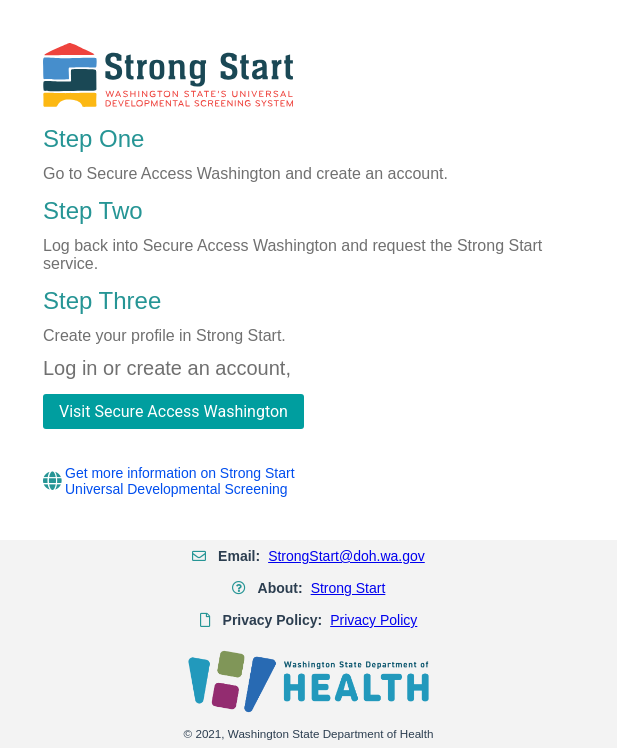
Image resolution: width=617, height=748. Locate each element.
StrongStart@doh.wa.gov (346, 556)
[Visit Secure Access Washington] (173, 411)
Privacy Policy (373, 620)
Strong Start (348, 588)
